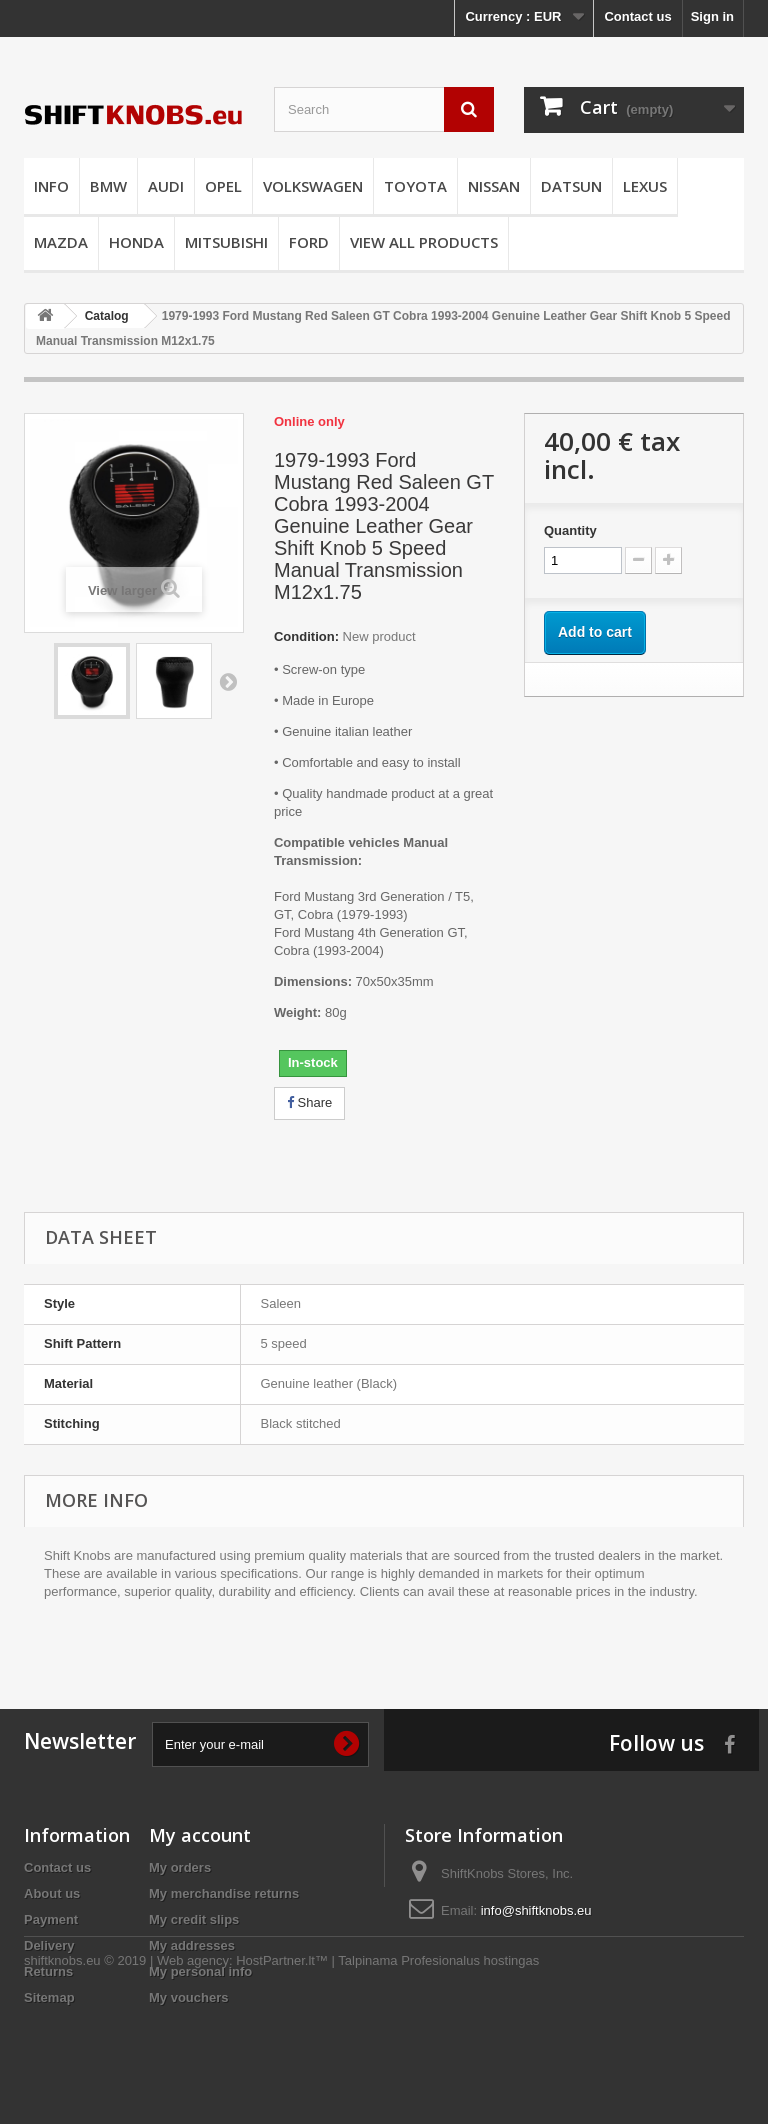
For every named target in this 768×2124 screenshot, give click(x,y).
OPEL (223, 186)
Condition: (306, 636)
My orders (180, 1867)
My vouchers (188, 1997)
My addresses (192, 1945)
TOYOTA (415, 186)
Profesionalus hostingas (470, 2069)
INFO (51, 186)
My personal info (200, 1971)
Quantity (570, 530)
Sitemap (49, 1997)
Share (309, 1102)
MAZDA (61, 242)
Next (228, 681)
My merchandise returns (224, 1893)
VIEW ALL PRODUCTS (424, 242)
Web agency (193, 2069)
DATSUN (571, 186)
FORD (309, 242)
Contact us (637, 16)
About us (52, 1893)
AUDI (166, 186)
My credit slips (194, 1919)
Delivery (49, 1945)
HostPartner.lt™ (282, 2069)
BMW (108, 186)
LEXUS (645, 186)
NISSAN (494, 186)
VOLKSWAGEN (313, 186)
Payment (51, 1919)
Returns (48, 1971)
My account (200, 1835)
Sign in (712, 16)
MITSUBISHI (226, 242)
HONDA (136, 242)
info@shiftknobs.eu (536, 1910)
